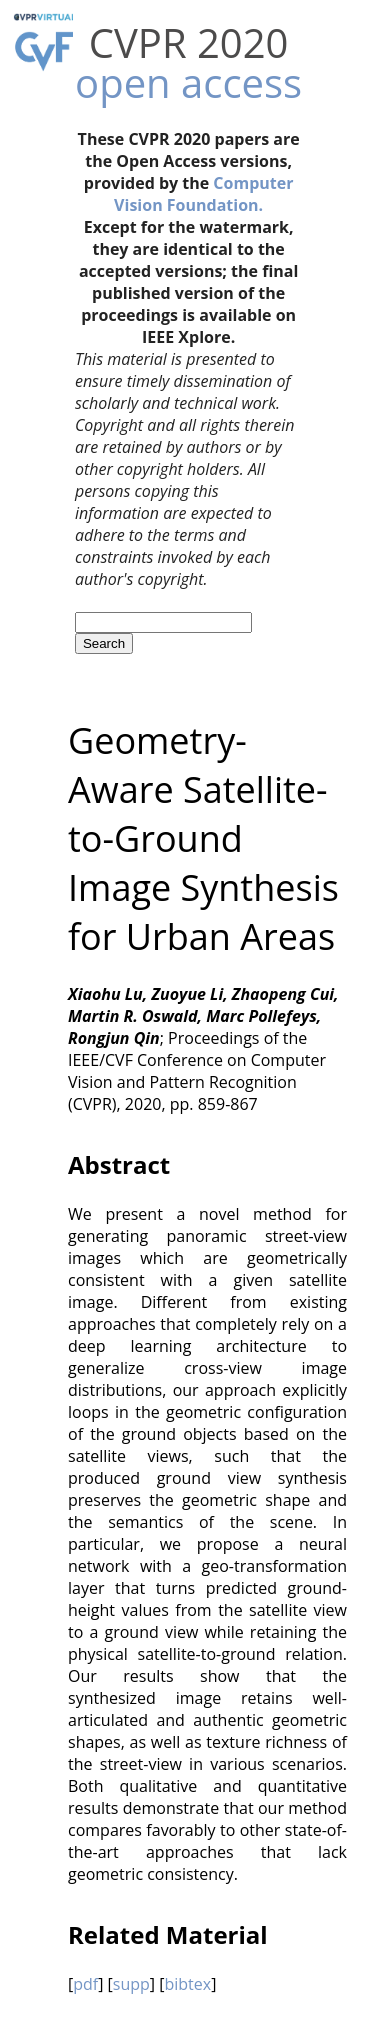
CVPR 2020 (189, 42)
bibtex (187, 1984)
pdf (85, 1984)
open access (188, 82)
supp (131, 1984)
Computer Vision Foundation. (203, 194)
